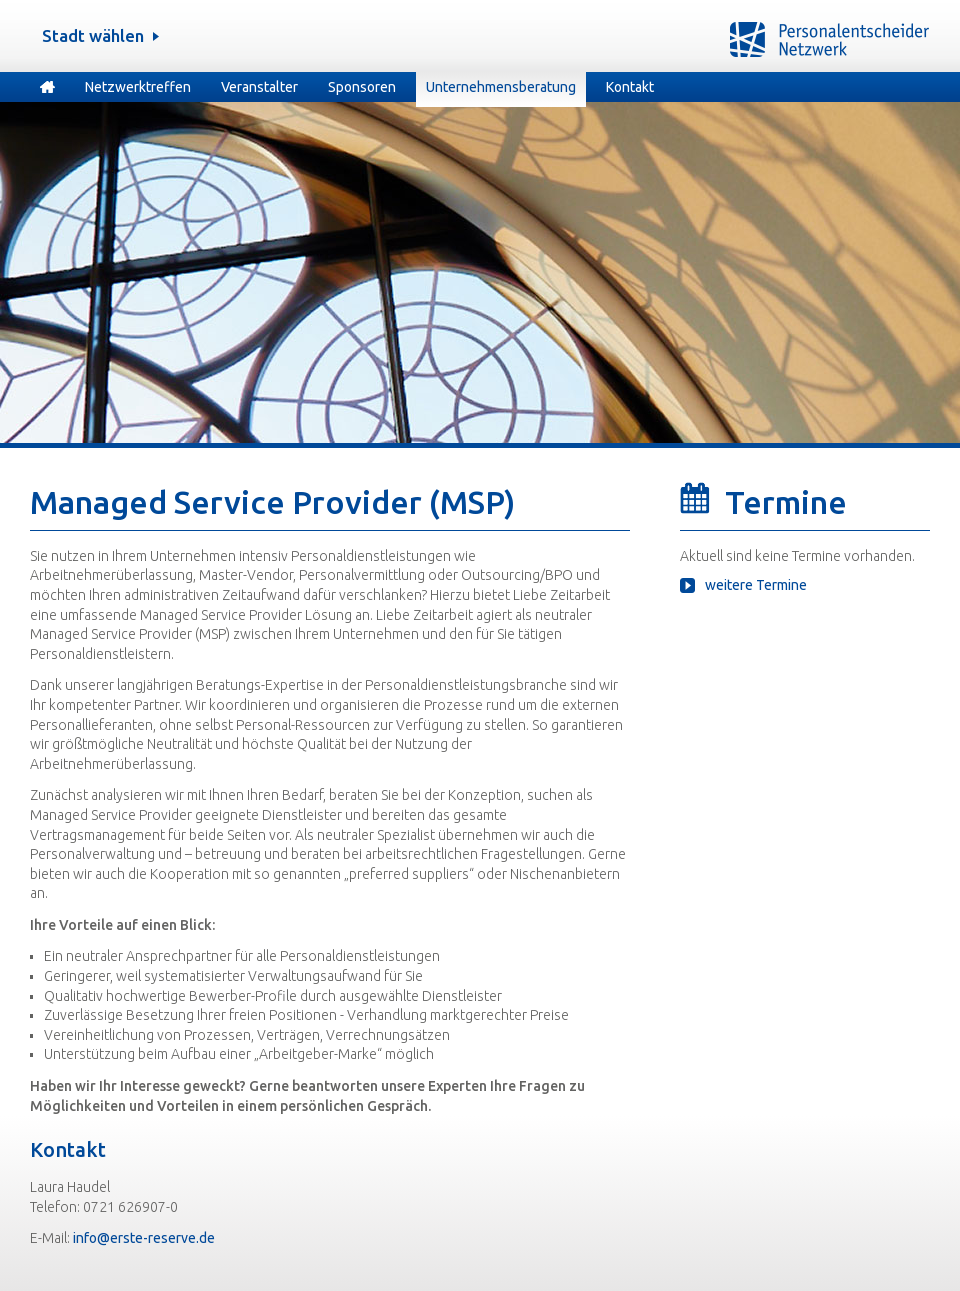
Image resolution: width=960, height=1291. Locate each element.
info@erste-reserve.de (144, 1238)
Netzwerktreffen (138, 87)
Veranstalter (259, 87)
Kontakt (630, 87)
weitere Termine (756, 585)
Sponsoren (362, 87)
